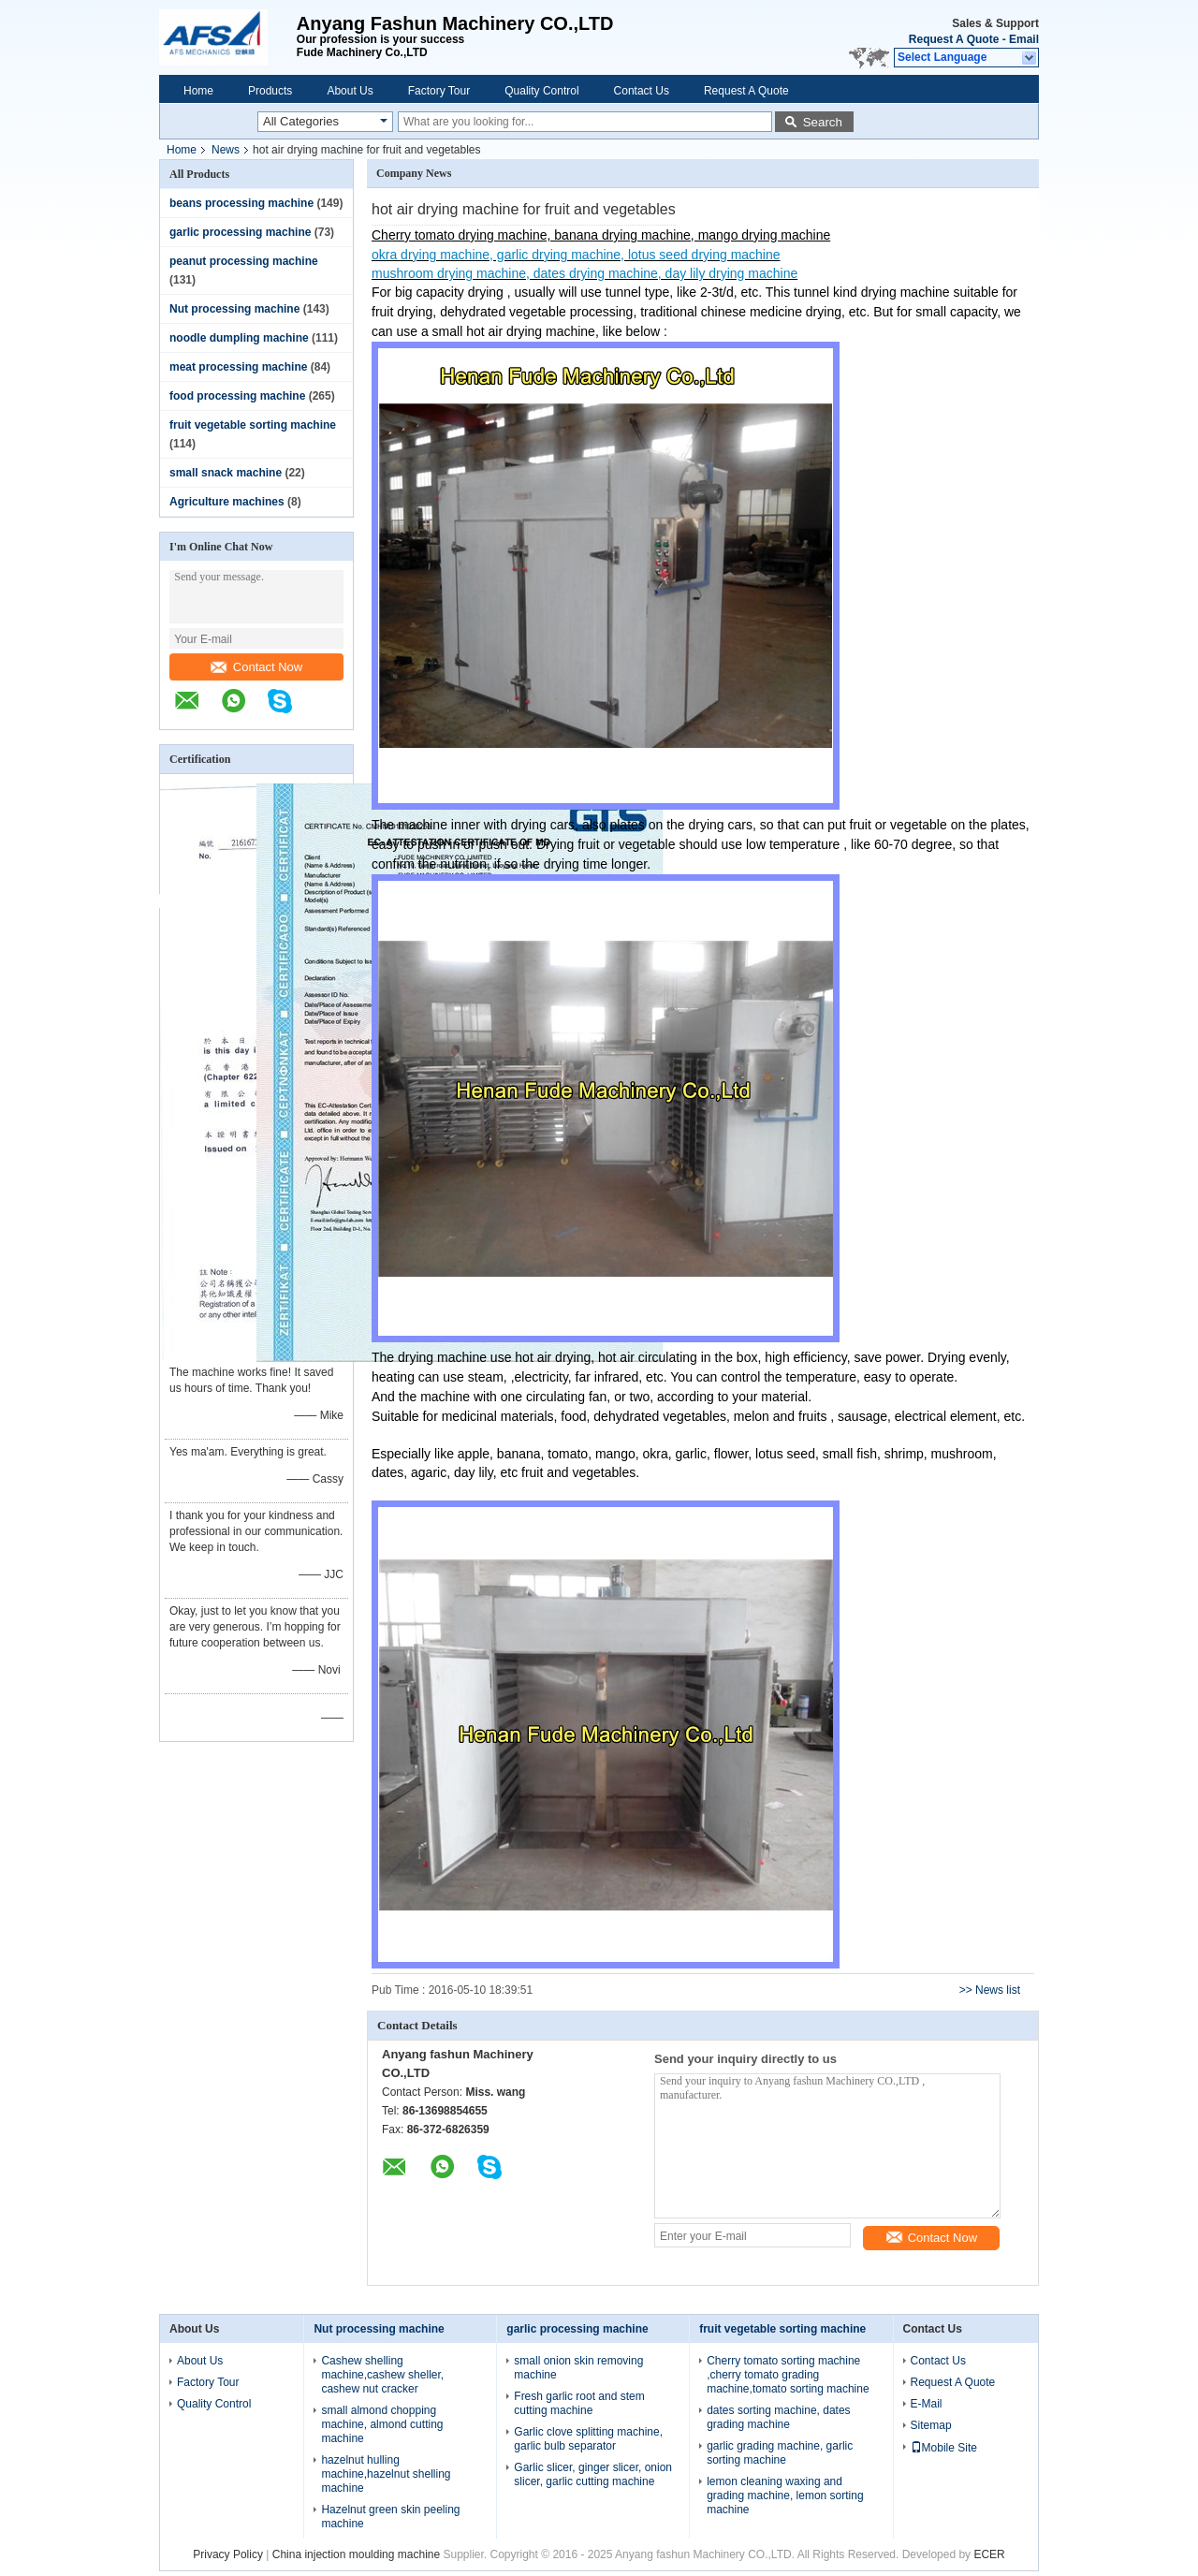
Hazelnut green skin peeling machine (390, 2516)
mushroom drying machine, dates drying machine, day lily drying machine (584, 273)
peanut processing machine (243, 261)
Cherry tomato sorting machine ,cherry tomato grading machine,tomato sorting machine (788, 2374)
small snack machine (225, 472)
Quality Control (541, 90)
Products (270, 90)
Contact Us (641, 90)
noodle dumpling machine (239, 337)
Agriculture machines (227, 501)
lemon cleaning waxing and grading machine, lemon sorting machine (785, 2495)
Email (1024, 39)
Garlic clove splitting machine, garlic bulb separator (588, 2438)
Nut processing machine (234, 308)
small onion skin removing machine (578, 2367)
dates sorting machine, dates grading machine (778, 2417)
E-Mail (926, 2403)
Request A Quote (954, 39)
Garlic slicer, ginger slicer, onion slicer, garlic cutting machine (593, 2474)
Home (198, 90)
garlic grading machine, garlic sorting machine (780, 2452)
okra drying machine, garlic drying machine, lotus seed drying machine (576, 254)
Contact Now (256, 667)
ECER (988, 2554)
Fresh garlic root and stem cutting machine (579, 2403)
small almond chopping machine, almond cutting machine (382, 2424)
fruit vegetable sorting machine (252, 425)
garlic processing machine (240, 232)
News (226, 149)
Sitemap (931, 2425)
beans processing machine (241, 203)
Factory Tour (439, 90)
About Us (350, 90)
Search (822, 122)
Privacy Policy (228, 2554)
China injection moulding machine (356, 2554)
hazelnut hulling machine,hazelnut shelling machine (385, 2474)
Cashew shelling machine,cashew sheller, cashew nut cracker (382, 2374)
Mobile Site (944, 2447)
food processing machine (237, 395)
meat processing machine (238, 366)
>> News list (989, 1990)
